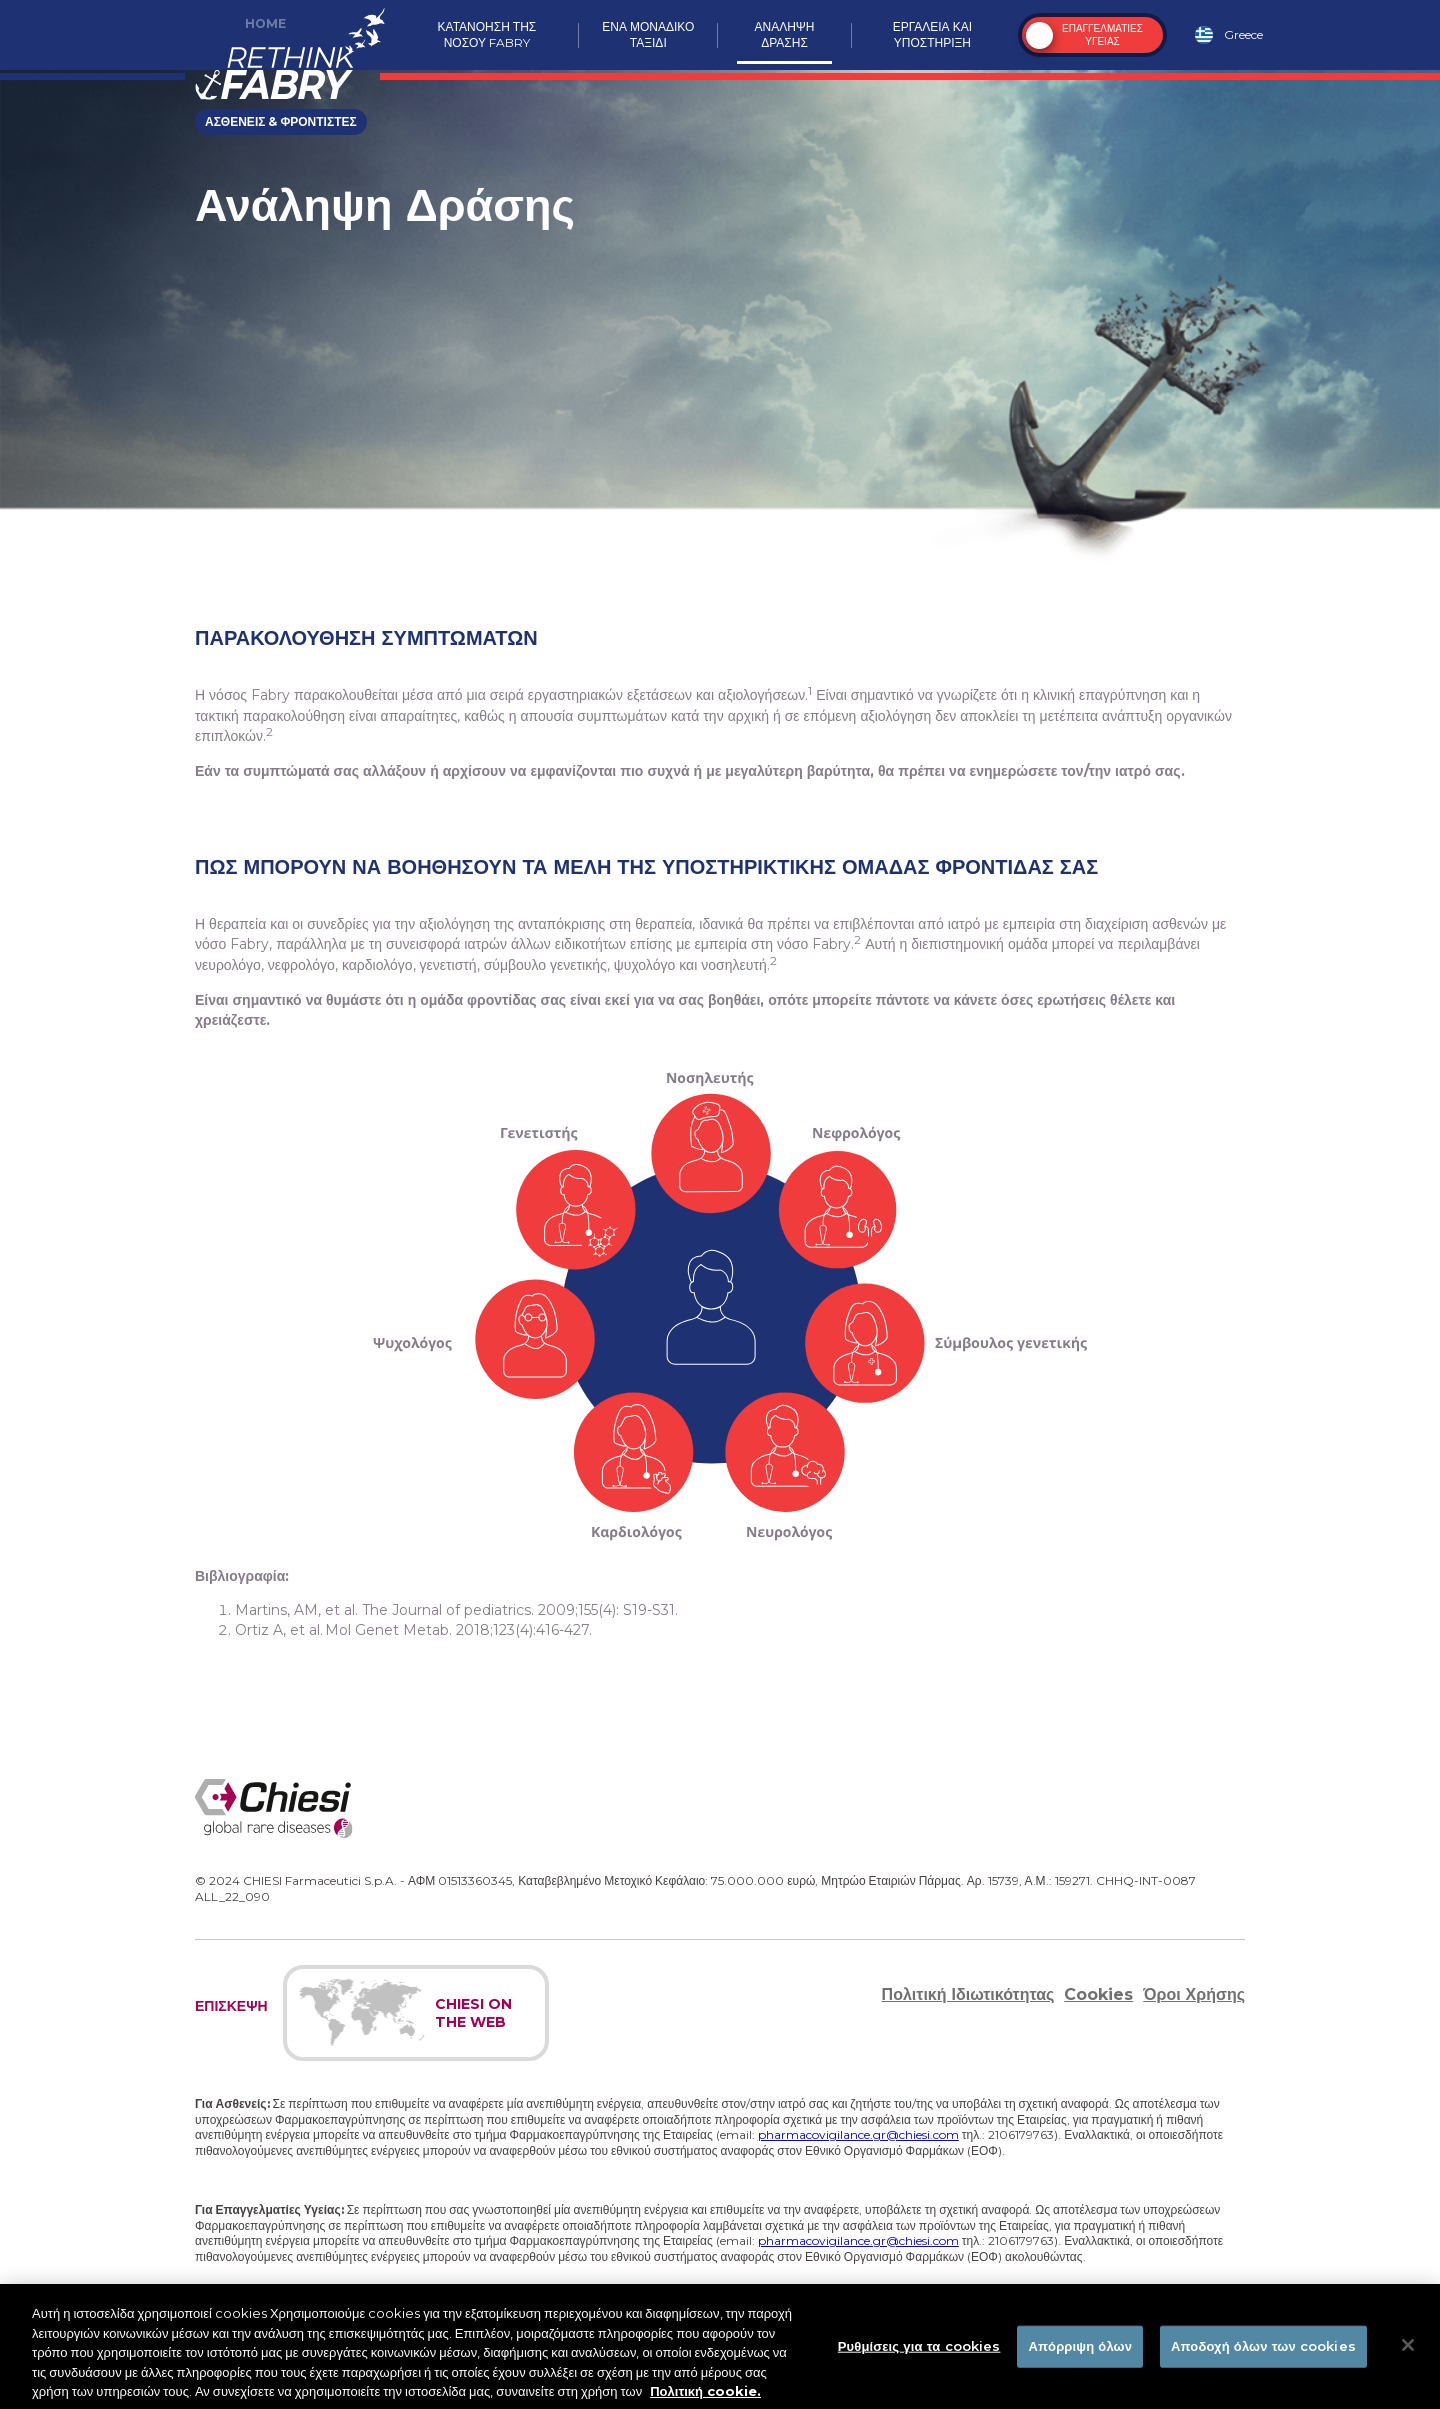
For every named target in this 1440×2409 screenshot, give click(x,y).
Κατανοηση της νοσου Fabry (487, 34)
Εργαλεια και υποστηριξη (932, 34)
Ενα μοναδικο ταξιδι (648, 34)
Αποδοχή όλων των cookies (1263, 2352)
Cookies (1098, 1994)
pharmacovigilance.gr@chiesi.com (858, 2134)
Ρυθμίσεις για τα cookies (919, 2352)
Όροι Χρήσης (1194, 1994)
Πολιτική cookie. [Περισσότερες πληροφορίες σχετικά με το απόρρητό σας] (705, 2397)
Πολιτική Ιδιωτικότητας (968, 1994)
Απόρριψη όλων (1080, 2352)
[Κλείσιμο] (1408, 2351)
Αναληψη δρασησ (785, 34)
